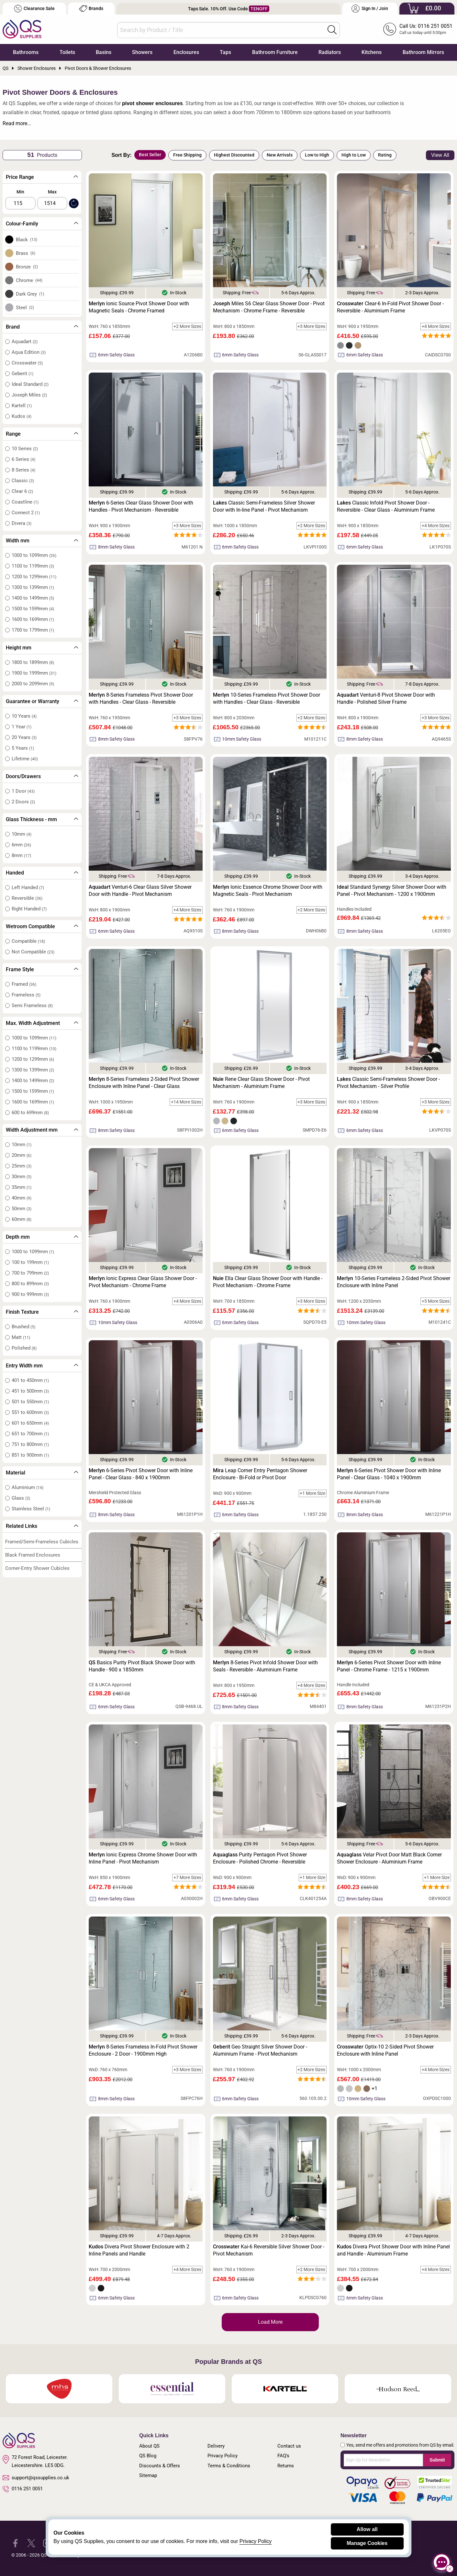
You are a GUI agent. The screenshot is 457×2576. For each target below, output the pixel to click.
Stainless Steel (31, 1509)
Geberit (22, 373)
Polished (24, 1348)
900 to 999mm (30, 1294)
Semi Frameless (32, 1005)
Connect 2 (26, 513)
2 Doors (23, 802)
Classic (23, 481)
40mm (21, 1198)
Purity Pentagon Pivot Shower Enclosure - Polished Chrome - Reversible (260, 1858)
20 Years (24, 737)
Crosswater (27, 363)
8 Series (23, 470)
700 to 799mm (30, 1273)
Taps (225, 52)
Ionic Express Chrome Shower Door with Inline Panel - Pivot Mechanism (143, 1858)
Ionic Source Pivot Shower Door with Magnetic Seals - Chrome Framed (139, 307)
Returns (285, 2466)
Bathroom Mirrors (423, 52)
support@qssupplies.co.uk (36, 2478)
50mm (21, 1209)
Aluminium (27, 1487)
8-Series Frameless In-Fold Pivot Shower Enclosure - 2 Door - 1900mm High (143, 2050)
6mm (21, 845)
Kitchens (372, 52)
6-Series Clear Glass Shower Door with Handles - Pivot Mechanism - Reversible (141, 506)
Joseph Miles (29, 395)
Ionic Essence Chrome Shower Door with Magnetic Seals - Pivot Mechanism (267, 890)
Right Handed (29, 909)
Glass (21, 1498)
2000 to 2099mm (33, 684)
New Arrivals (280, 155)
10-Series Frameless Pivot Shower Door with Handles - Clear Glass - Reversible (266, 698)
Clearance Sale (34, 9)
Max (52, 191)
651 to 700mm (30, 1434)
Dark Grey (30, 294)
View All (440, 155)
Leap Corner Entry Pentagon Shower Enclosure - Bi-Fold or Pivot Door (260, 1474)
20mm (21, 1155)
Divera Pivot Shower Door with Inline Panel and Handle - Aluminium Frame (393, 2250)
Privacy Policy (222, 2456)
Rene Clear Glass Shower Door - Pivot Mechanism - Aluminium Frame (261, 1082)
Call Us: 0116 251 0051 (425, 26)
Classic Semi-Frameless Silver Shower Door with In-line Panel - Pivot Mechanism (264, 506)
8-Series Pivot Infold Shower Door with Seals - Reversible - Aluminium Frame (265, 1666)
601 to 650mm (30, 1423)
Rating (385, 155)
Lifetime (25, 759)
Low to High (317, 155)
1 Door (23, 791)
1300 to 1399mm (33, 587)
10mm (21, 834)
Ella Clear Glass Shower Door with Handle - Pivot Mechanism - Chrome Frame (267, 1281)
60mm (21, 1219)
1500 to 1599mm (33, 609)
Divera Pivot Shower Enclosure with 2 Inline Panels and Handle (139, 2250)
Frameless (26, 995)
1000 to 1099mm (34, 555)
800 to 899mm (30, 1284)
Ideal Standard (30, 384)
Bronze (27, 267)
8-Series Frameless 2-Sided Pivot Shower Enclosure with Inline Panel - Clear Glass (144, 1082)
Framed (24, 984)
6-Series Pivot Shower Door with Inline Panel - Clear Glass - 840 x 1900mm (141, 1474)
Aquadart (25, 341)
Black (27, 240)
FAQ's (283, 2456)
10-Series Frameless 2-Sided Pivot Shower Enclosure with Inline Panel (393, 1281)
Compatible (28, 941)
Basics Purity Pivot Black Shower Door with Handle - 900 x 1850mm (142, 1666)
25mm (21, 1166)
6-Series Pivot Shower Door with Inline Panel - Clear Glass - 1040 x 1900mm (389, 1474)
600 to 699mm (30, 1112)
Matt (21, 1337)
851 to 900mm (30, 1455)
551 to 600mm (30, 1412)
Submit (437, 2459)
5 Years (23, 748)
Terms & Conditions (228, 2466)
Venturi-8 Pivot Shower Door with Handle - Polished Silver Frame (386, 698)
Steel (25, 307)
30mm (21, 1176)
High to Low (353, 155)
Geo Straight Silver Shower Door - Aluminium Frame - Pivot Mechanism (260, 2050)
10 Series (25, 448)
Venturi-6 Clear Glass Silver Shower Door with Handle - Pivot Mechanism (140, 890)
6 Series (23, 459)
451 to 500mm (30, 1391)
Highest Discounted (234, 155)
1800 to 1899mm (33, 662)
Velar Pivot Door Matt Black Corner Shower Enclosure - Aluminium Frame (389, 1858)
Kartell (22, 405)
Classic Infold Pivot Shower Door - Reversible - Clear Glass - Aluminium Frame (386, 506)
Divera (21, 523)
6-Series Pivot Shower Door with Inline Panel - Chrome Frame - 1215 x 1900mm (389, 1666)
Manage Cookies (367, 2543)
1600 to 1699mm (33, 619)
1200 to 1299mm (34, 577)
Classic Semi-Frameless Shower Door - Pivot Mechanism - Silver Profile (388, 1082)
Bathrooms (26, 52)
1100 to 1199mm (33, 566)
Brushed (23, 1327)
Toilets (67, 52)
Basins (103, 52)
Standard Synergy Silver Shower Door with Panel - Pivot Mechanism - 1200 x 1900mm (391, 890)
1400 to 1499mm (33, 598)
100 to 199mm (30, 1262)
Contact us (289, 2446)
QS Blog (147, 2456)
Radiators (329, 52)
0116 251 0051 (23, 2489)
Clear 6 (22, 491)
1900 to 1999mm (34, 673)
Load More (270, 2322)
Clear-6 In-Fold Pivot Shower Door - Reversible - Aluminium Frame (390, 307)
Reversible (27, 898)
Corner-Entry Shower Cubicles (37, 1568)
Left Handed (28, 887)
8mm (21, 855)
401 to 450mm (30, 1380)
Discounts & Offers (159, 2466)
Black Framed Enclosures (32, 1555)
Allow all (367, 2529)
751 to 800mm (30, 1444)
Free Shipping (187, 155)
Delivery (216, 2446)
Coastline (25, 502)
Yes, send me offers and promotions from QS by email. (400, 2445)
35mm (21, 1187)
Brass (26, 253)
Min (20, 191)
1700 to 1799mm (33, 630)
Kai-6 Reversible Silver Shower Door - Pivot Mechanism (268, 2250)
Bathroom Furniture (275, 52)
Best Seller (150, 154)
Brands (91, 9)
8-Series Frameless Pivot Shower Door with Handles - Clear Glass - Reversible (141, 698)
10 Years (24, 716)
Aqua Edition (29, 352)
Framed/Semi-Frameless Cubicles (41, 1542)
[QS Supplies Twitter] (31, 2543)
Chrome (29, 280)
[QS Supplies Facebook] (15, 2543)
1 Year (21, 727)
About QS (149, 2446)
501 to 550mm (30, 1402)
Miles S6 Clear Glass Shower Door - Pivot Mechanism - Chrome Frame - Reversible (269, 307)
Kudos (21, 416)
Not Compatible (33, 952)
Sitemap (148, 2475)
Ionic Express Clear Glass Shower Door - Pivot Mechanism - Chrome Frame (143, 1281)
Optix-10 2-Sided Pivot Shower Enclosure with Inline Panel (385, 2050)
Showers (142, 52)
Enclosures (186, 52)
